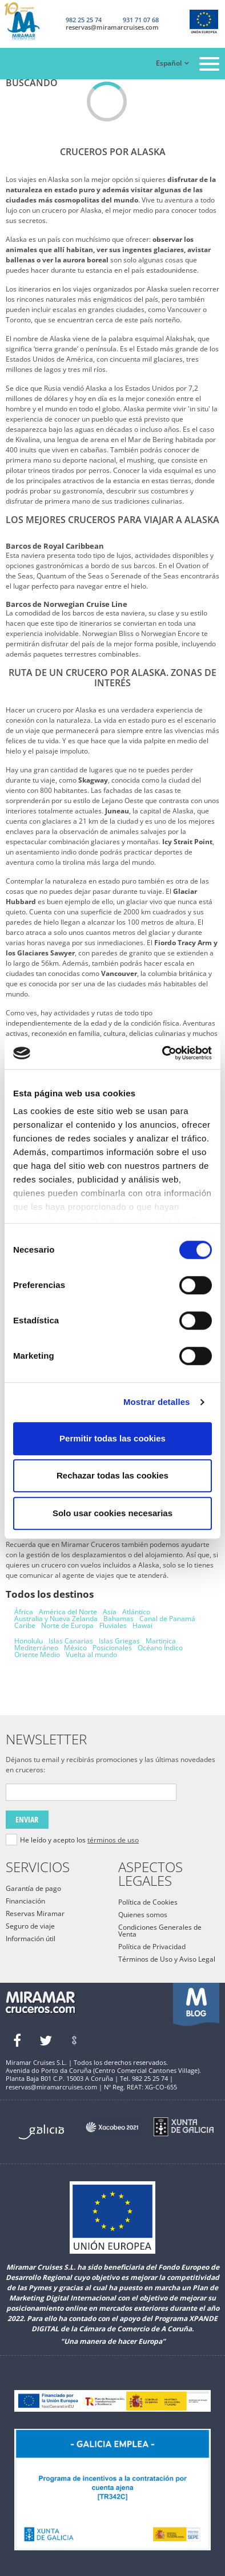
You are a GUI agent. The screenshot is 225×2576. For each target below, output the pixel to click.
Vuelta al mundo (91, 1654)
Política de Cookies (148, 1902)
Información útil (30, 1938)
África (23, 1612)
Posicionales (112, 1647)
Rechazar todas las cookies (112, 1475)
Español (169, 63)
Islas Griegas (119, 1641)
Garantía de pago (33, 1888)
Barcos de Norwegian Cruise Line (66, 604)
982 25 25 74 (84, 20)
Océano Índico (160, 1647)
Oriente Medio (37, 1654)
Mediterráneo (36, 1647)
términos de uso (113, 1840)
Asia (109, 1612)
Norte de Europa (67, 1625)
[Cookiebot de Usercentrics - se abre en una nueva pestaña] (162, 1053)
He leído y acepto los (79, 1840)
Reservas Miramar (35, 1913)
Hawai (142, 1625)
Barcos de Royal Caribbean (55, 546)
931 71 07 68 (141, 20)
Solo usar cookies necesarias (112, 1513)
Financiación (25, 1901)
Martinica (161, 1641)
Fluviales (113, 1625)
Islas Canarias (71, 1641)
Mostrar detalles (156, 1402)
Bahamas (118, 1618)
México (75, 1647)
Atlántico (136, 1612)
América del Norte (68, 1612)
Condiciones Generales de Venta (160, 1930)
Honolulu (28, 1641)
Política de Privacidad (152, 1946)
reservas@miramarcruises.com (112, 27)
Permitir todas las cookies (112, 1438)
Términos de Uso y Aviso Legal (166, 1959)
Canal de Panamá (167, 1618)
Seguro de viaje (30, 1926)
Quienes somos (142, 1914)
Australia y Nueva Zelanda (56, 1618)
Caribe (24, 1625)
